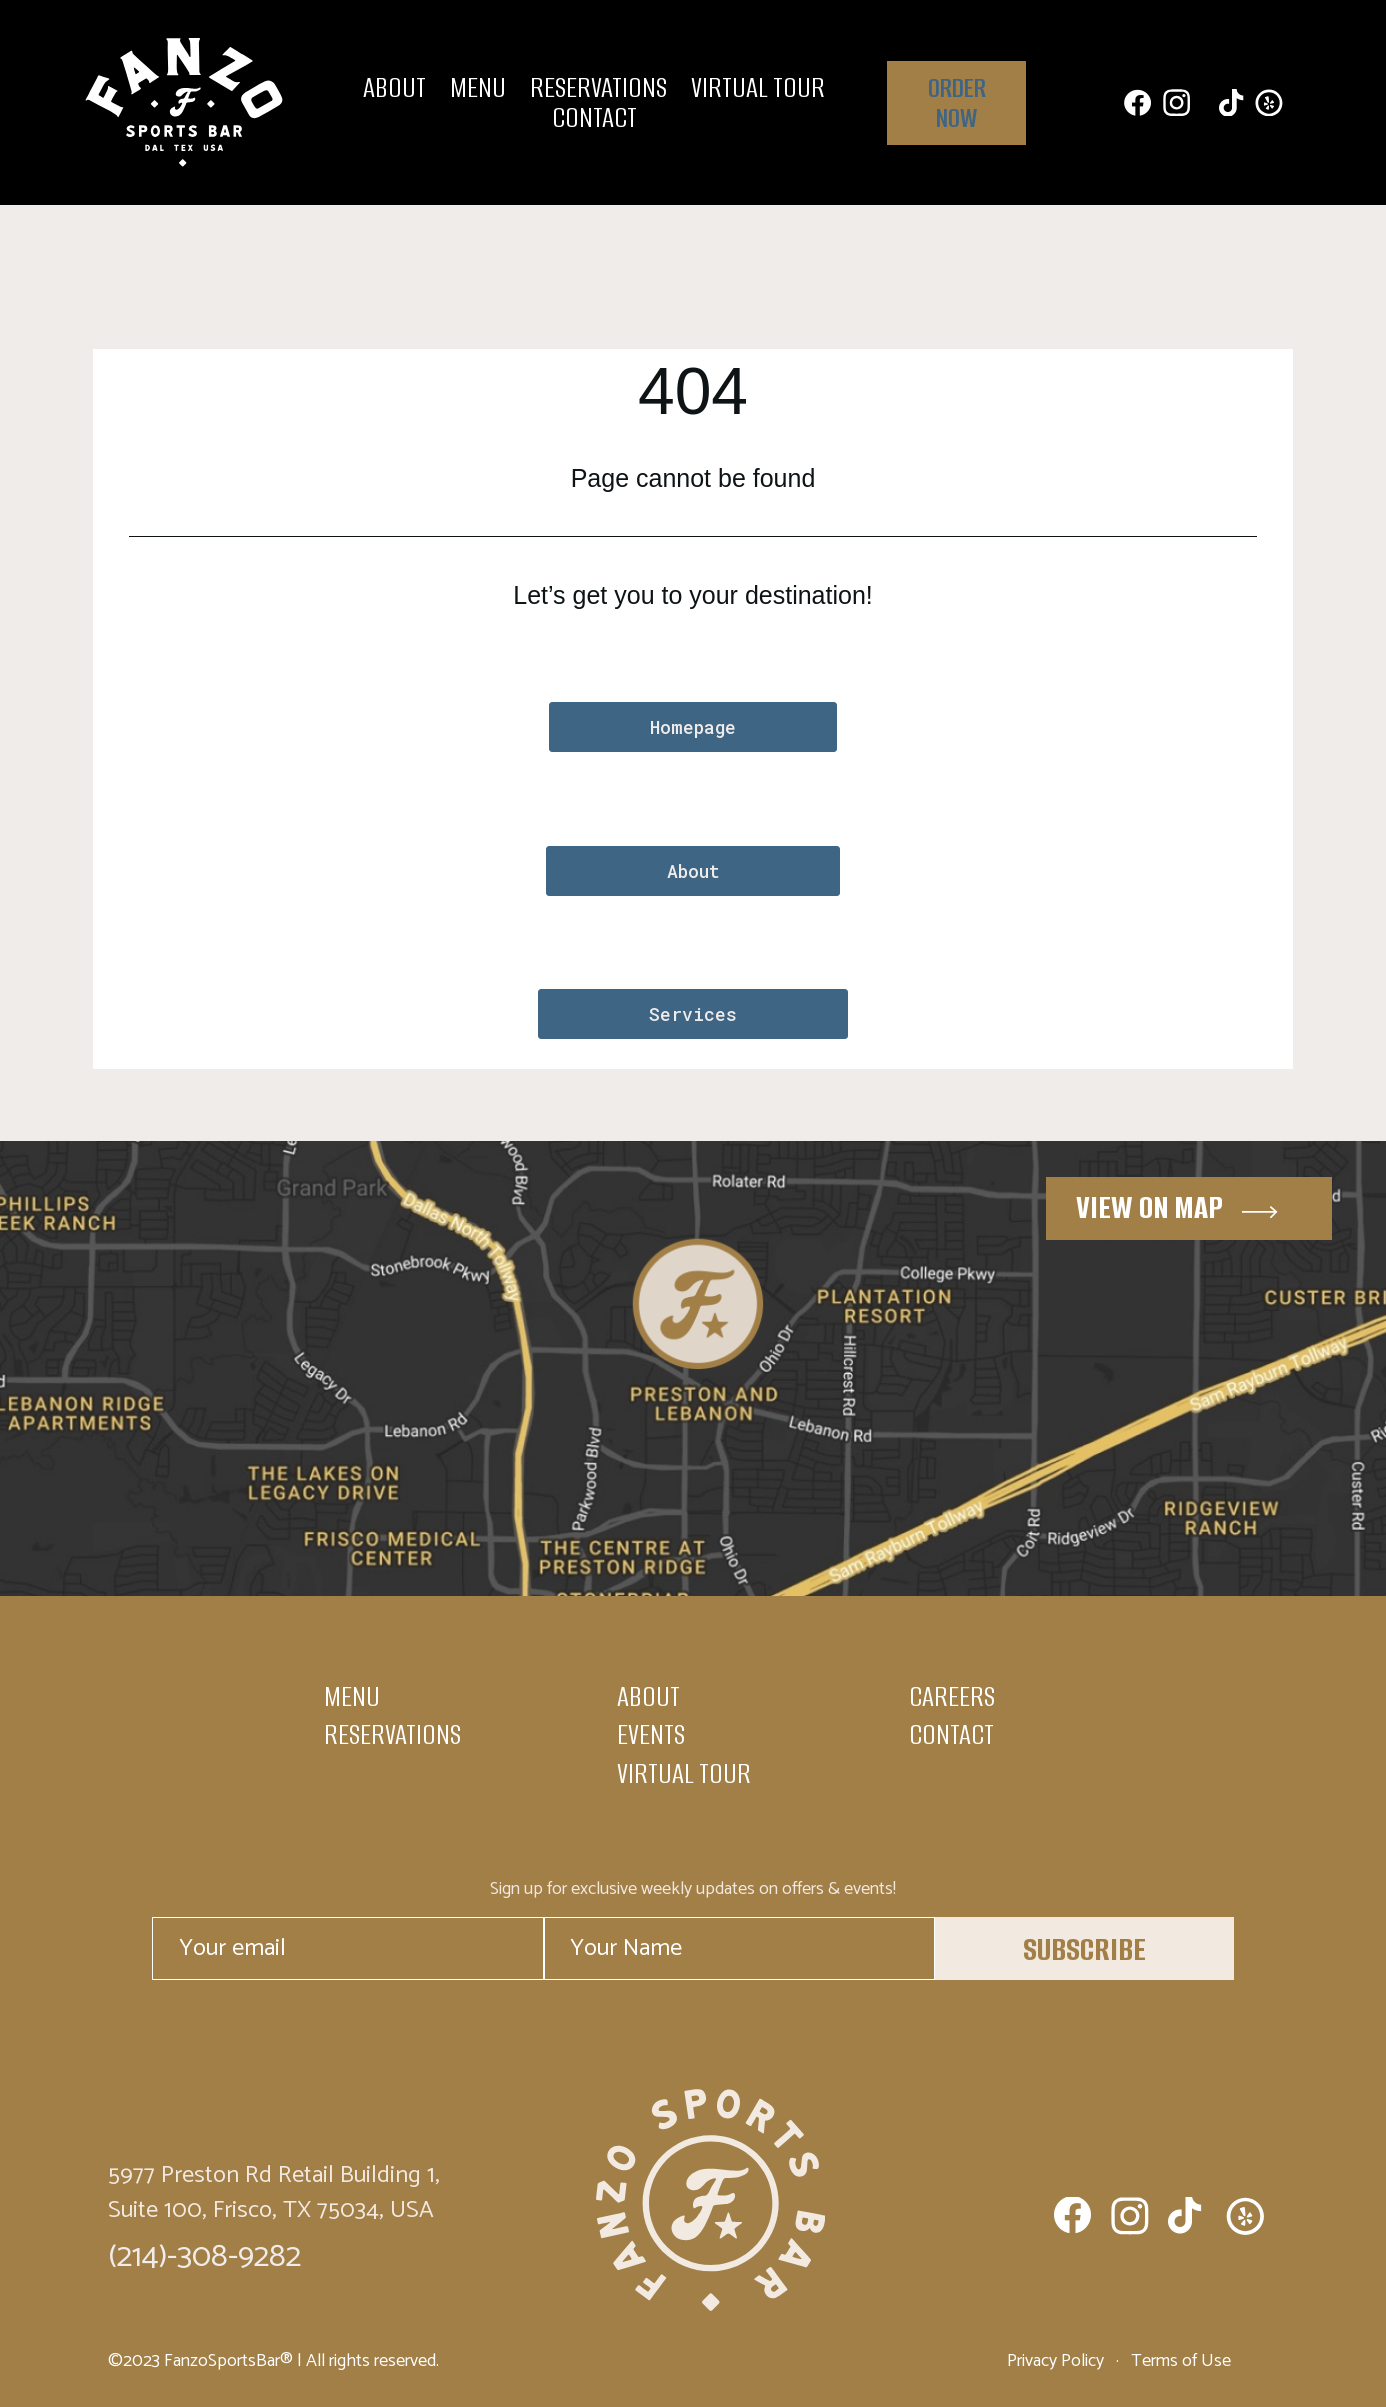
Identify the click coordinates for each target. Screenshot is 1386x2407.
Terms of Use (1179, 2360)
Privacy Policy (1057, 2360)
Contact (594, 118)
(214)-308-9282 (204, 2256)
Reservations (598, 88)
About (394, 88)
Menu (478, 88)
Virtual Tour (758, 88)
